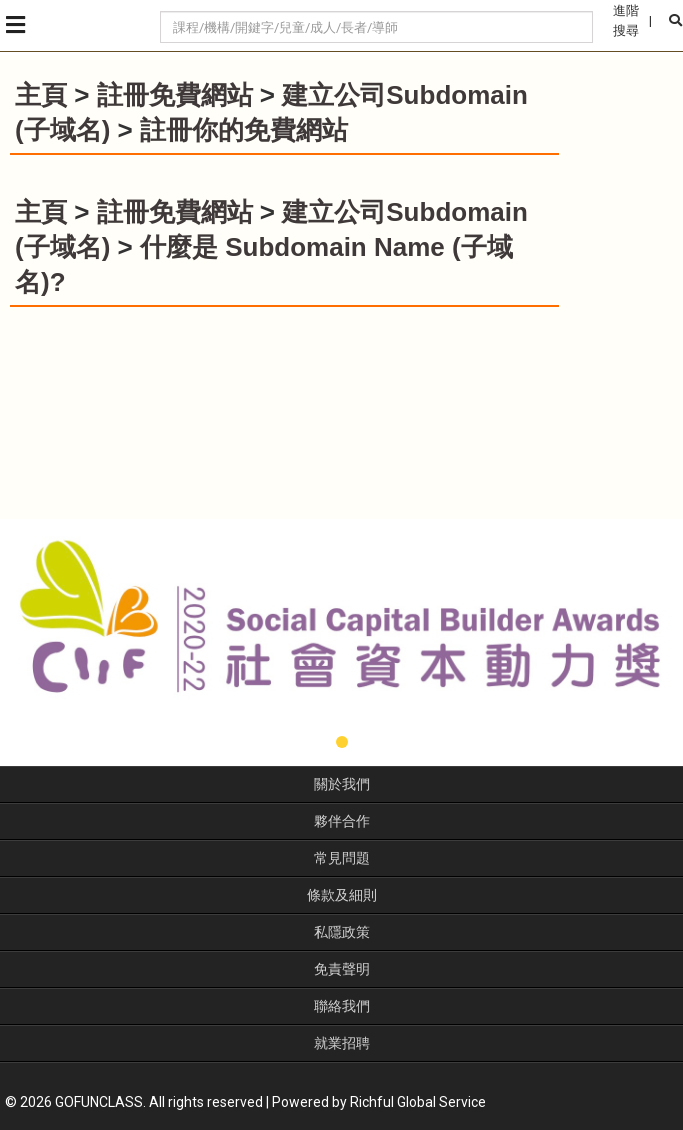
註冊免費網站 (175, 95)
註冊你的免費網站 (244, 130)
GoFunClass (90, 26)
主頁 (41, 95)
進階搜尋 (626, 20)
